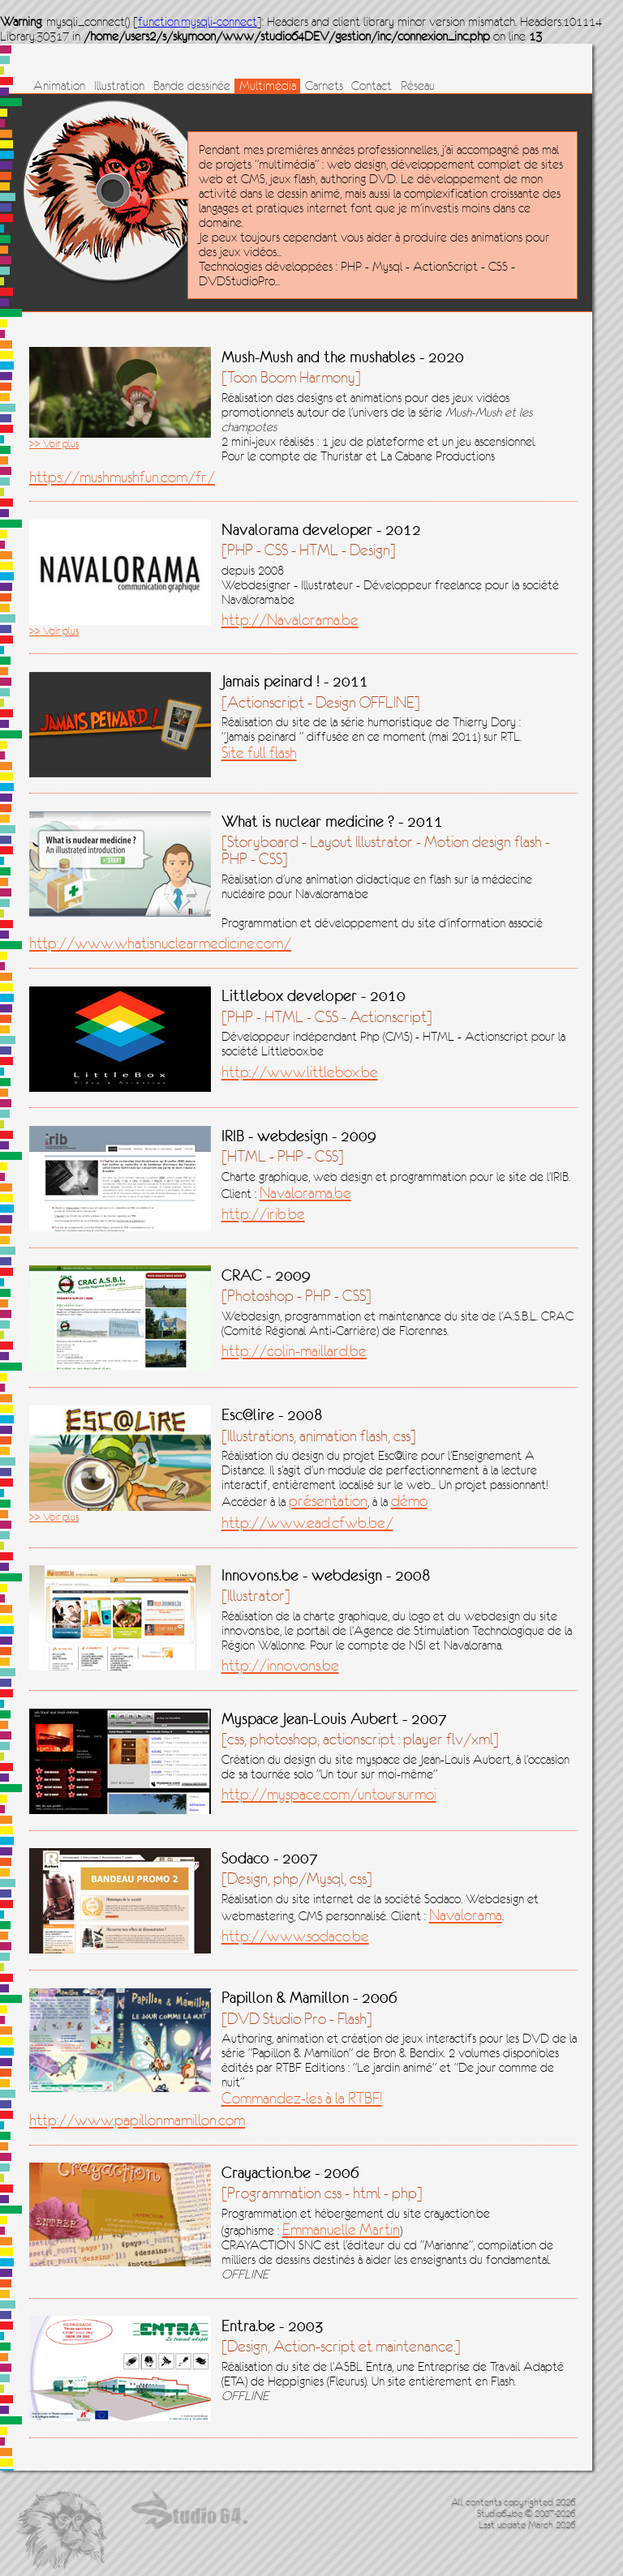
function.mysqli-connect (197, 22)
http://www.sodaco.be (295, 1936)
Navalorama (465, 1914)
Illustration (119, 86)
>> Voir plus (54, 444)
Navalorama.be (305, 1192)
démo (409, 1500)
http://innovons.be (280, 1665)
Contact (371, 86)
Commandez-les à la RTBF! (301, 2098)
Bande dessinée (191, 86)
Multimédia (267, 86)
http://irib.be (263, 1213)
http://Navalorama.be (290, 619)
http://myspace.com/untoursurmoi (328, 1794)
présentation (328, 1500)
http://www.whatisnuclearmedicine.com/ (160, 943)
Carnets (324, 86)
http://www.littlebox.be (299, 1071)
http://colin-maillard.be (294, 1350)
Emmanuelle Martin (341, 2229)
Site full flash (259, 752)
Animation (59, 86)
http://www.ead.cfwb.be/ (307, 1522)
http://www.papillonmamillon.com (137, 2120)
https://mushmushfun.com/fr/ (122, 477)
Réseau (418, 86)
